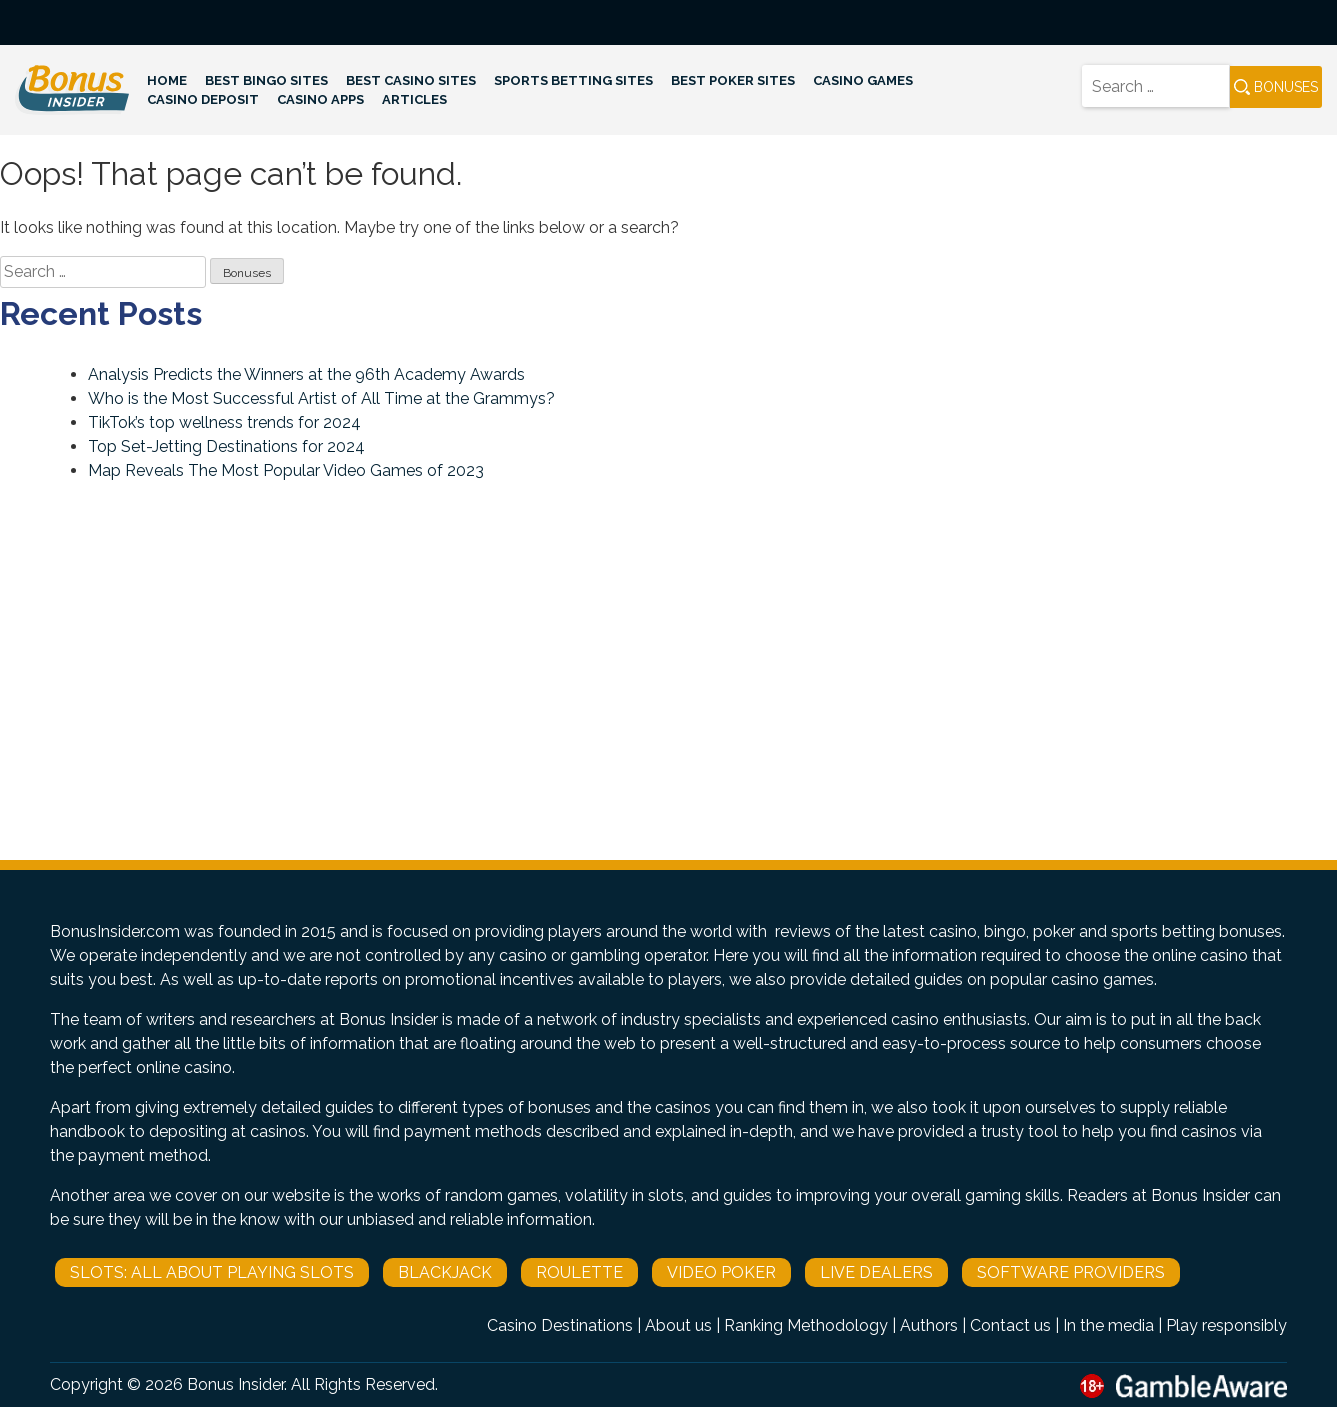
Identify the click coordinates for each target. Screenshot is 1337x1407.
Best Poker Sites (733, 80)
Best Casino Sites (411, 80)
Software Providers (1071, 1272)
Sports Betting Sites (573, 80)
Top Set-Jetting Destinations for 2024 (226, 446)
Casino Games (863, 80)
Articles (414, 99)
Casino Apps (320, 99)
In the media (1108, 1325)
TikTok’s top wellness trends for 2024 (224, 422)
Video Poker (721, 1272)
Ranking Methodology (806, 1325)
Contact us (1010, 1325)
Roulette (579, 1272)
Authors (929, 1325)
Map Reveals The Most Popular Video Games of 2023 (286, 470)
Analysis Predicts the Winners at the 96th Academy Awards (306, 374)
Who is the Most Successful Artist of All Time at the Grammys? (321, 398)
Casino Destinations (560, 1325)
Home (167, 80)
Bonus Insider (235, 1384)
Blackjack (445, 1272)
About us (678, 1325)
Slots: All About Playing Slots (212, 1272)
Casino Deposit (203, 99)
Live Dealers (876, 1272)
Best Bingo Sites (266, 80)
